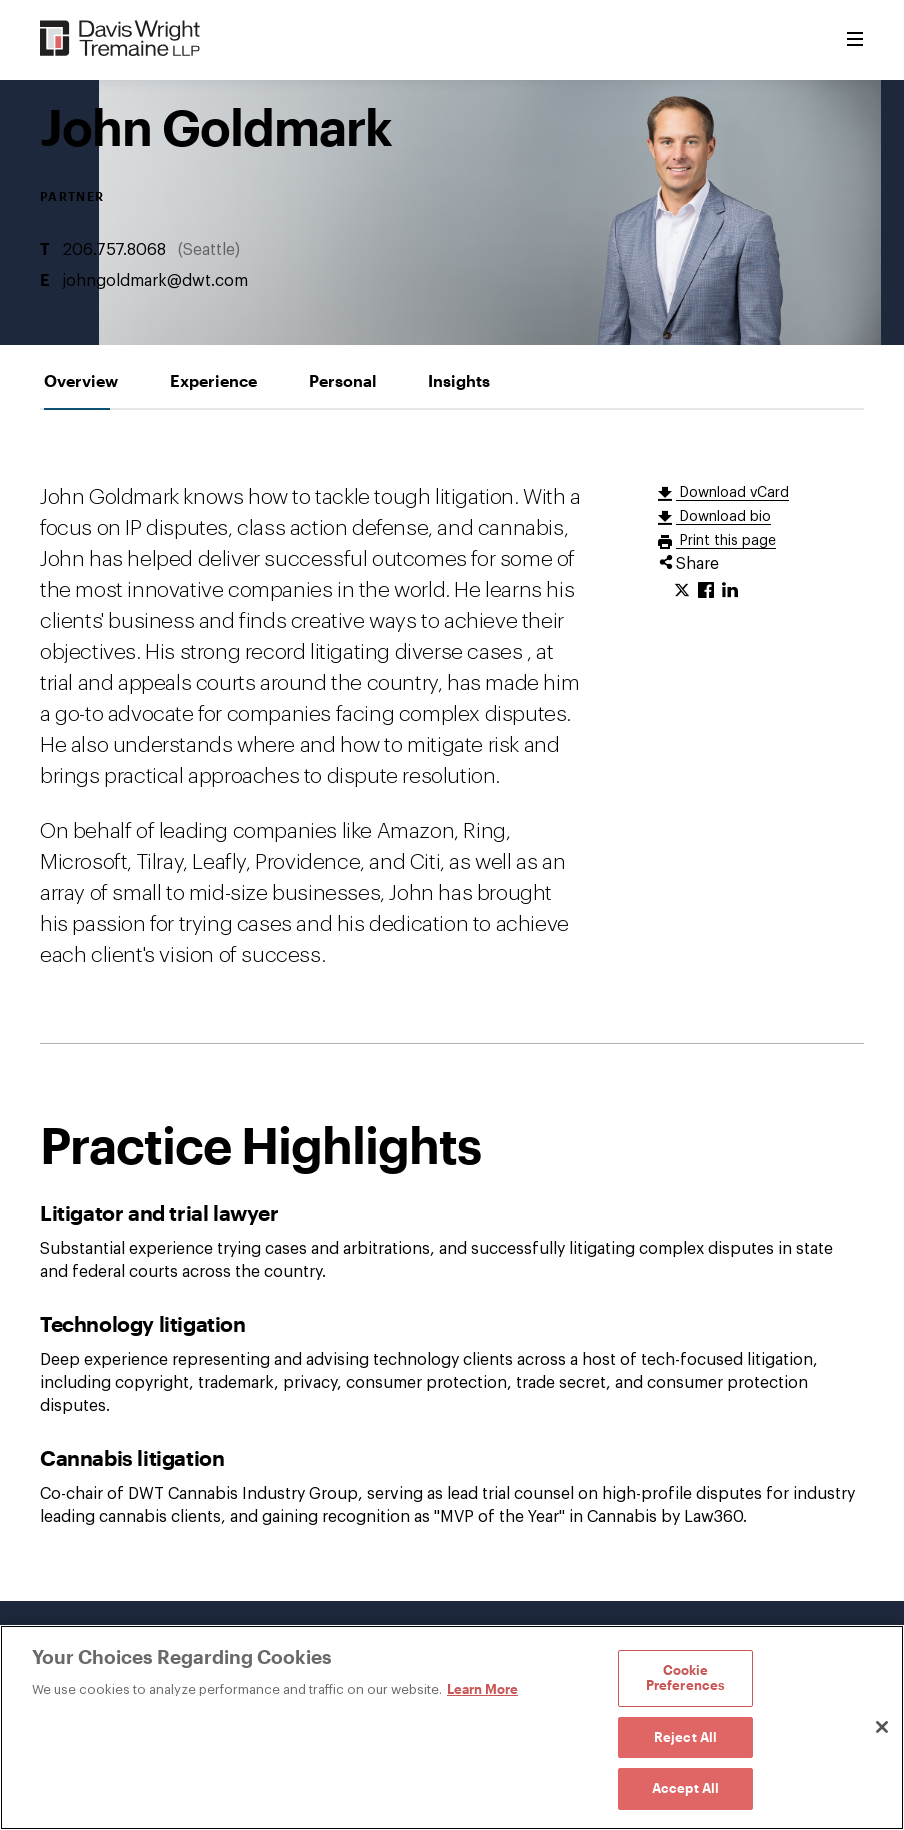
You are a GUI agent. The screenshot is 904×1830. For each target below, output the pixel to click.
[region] (452, 1727)
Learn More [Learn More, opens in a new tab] (482, 1689)
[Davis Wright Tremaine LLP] (120, 39)
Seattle (209, 250)
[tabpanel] (452, 1005)
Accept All (685, 1788)
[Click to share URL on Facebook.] (706, 591)
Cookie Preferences (685, 1678)
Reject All (685, 1737)
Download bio (723, 517)
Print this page (726, 541)
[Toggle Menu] (855, 40)
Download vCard (732, 493)
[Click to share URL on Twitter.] (682, 591)
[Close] (882, 1727)
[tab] (81, 380)
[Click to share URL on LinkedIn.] (730, 591)
